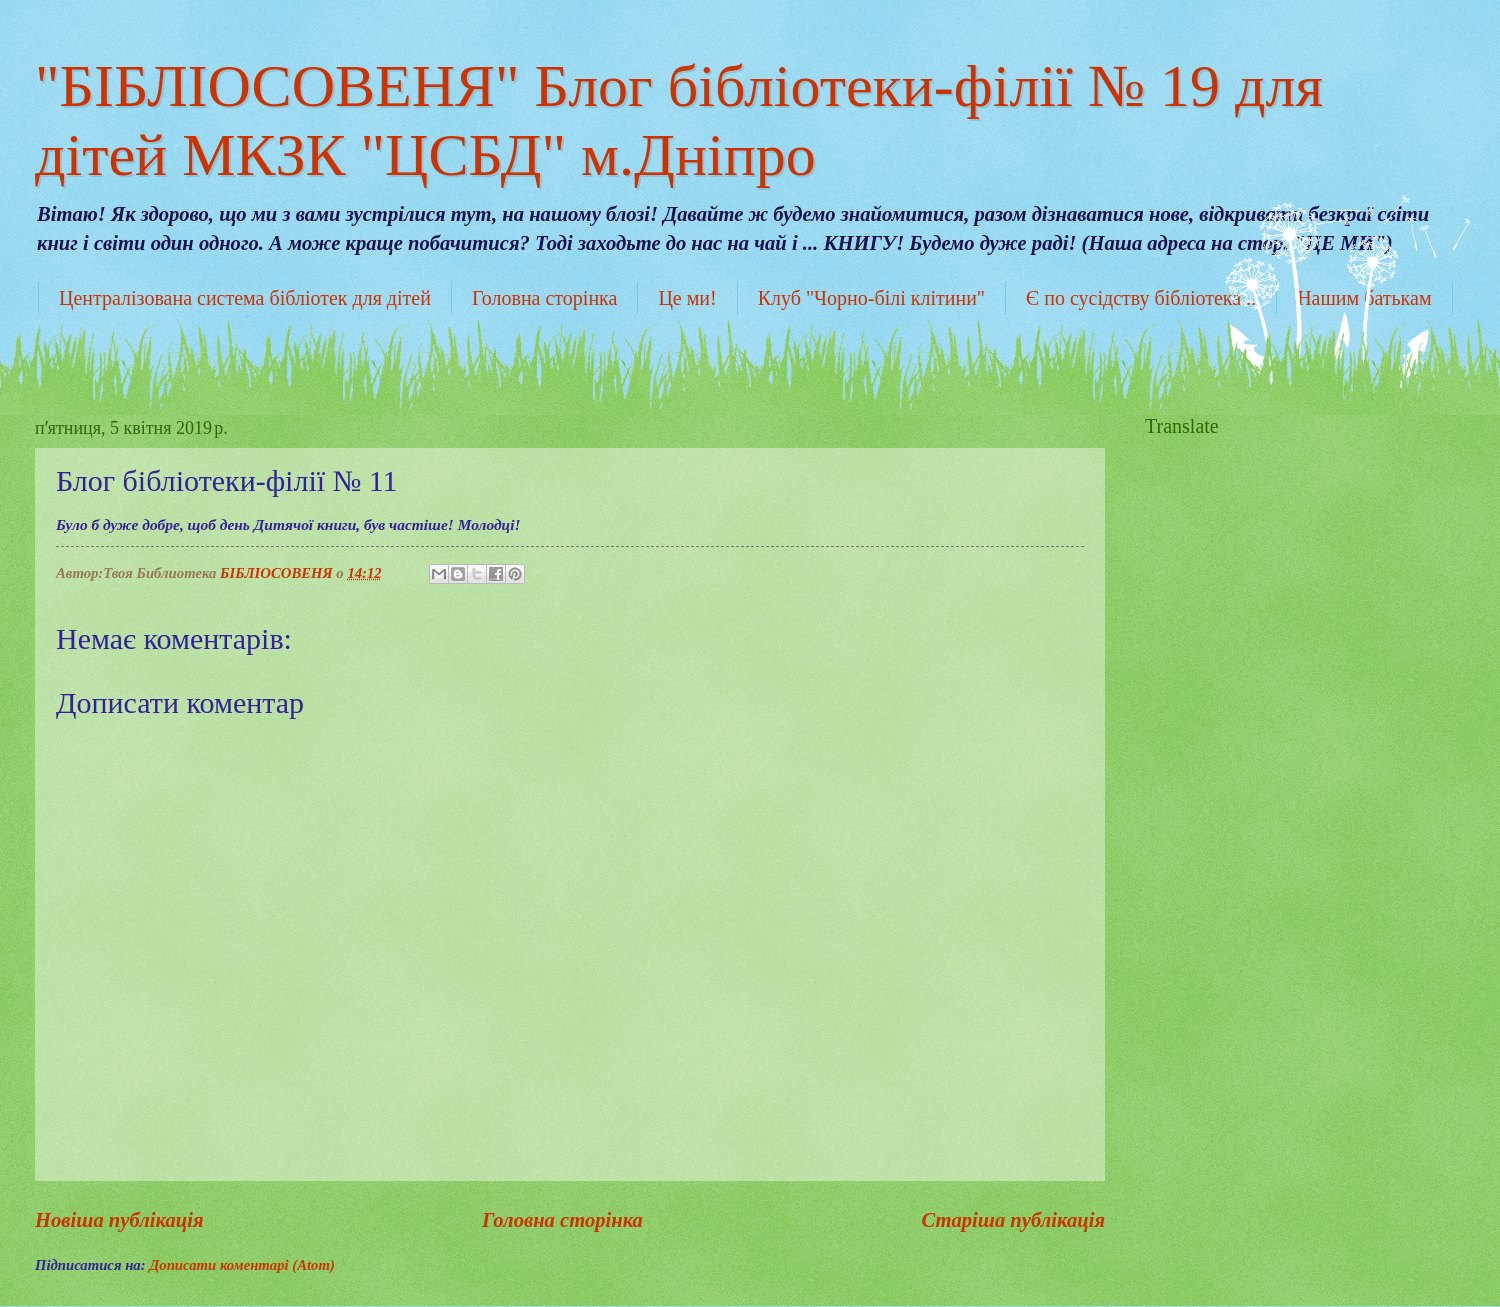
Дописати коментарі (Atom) (242, 1265)
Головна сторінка (544, 298)
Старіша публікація (1013, 1220)
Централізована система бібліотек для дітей (245, 298)
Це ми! (687, 298)
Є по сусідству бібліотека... (1141, 298)
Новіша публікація (119, 1220)
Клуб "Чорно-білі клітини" (871, 298)
